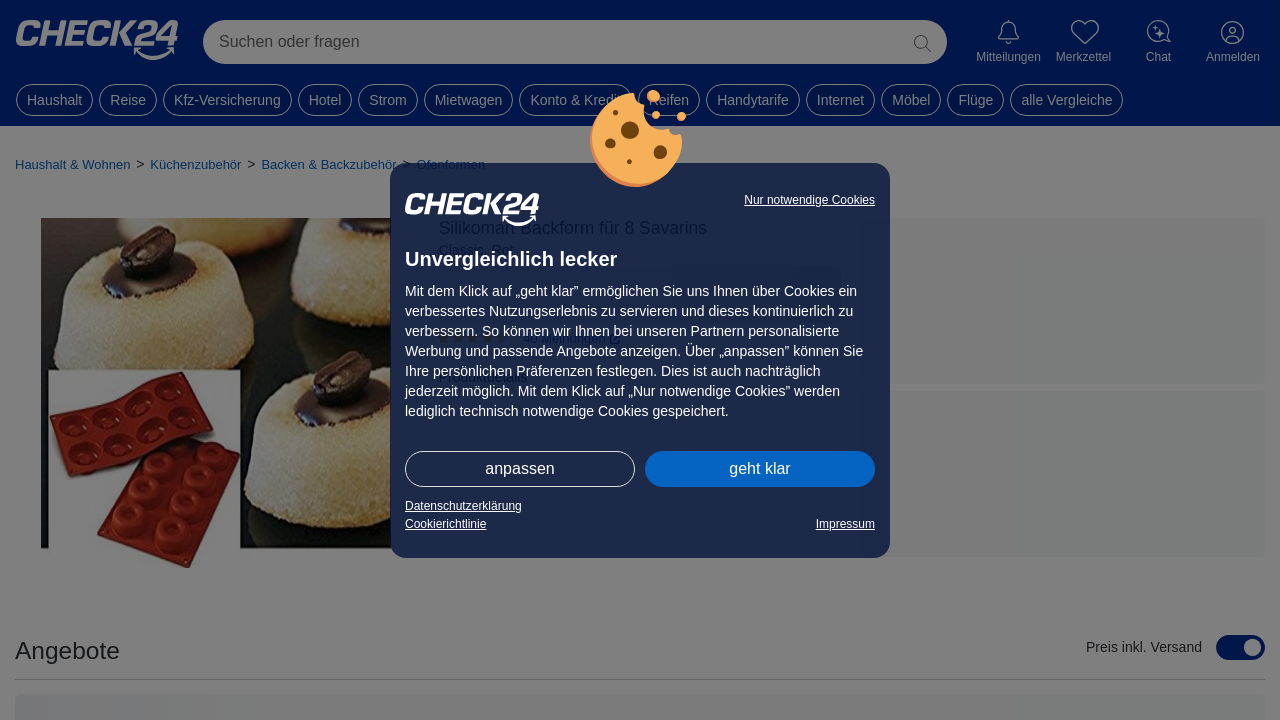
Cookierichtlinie (445, 524)
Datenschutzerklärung (463, 506)
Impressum (845, 524)
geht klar (759, 468)
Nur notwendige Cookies (809, 200)
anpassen (519, 468)
